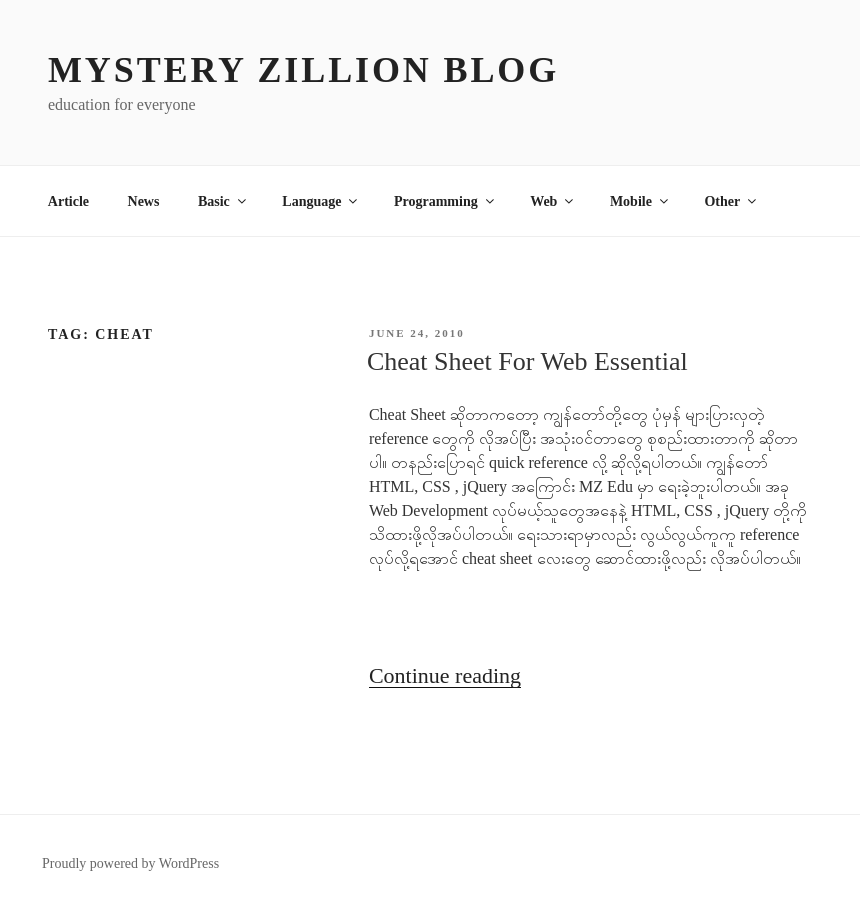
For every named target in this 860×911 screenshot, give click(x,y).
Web (553, 201)
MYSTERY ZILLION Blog (303, 70)
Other (731, 201)
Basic (223, 201)
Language (321, 201)
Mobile (640, 201)
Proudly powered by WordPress (130, 863)
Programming (445, 201)
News (144, 201)
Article (68, 201)
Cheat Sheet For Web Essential (527, 361)
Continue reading (445, 675)
